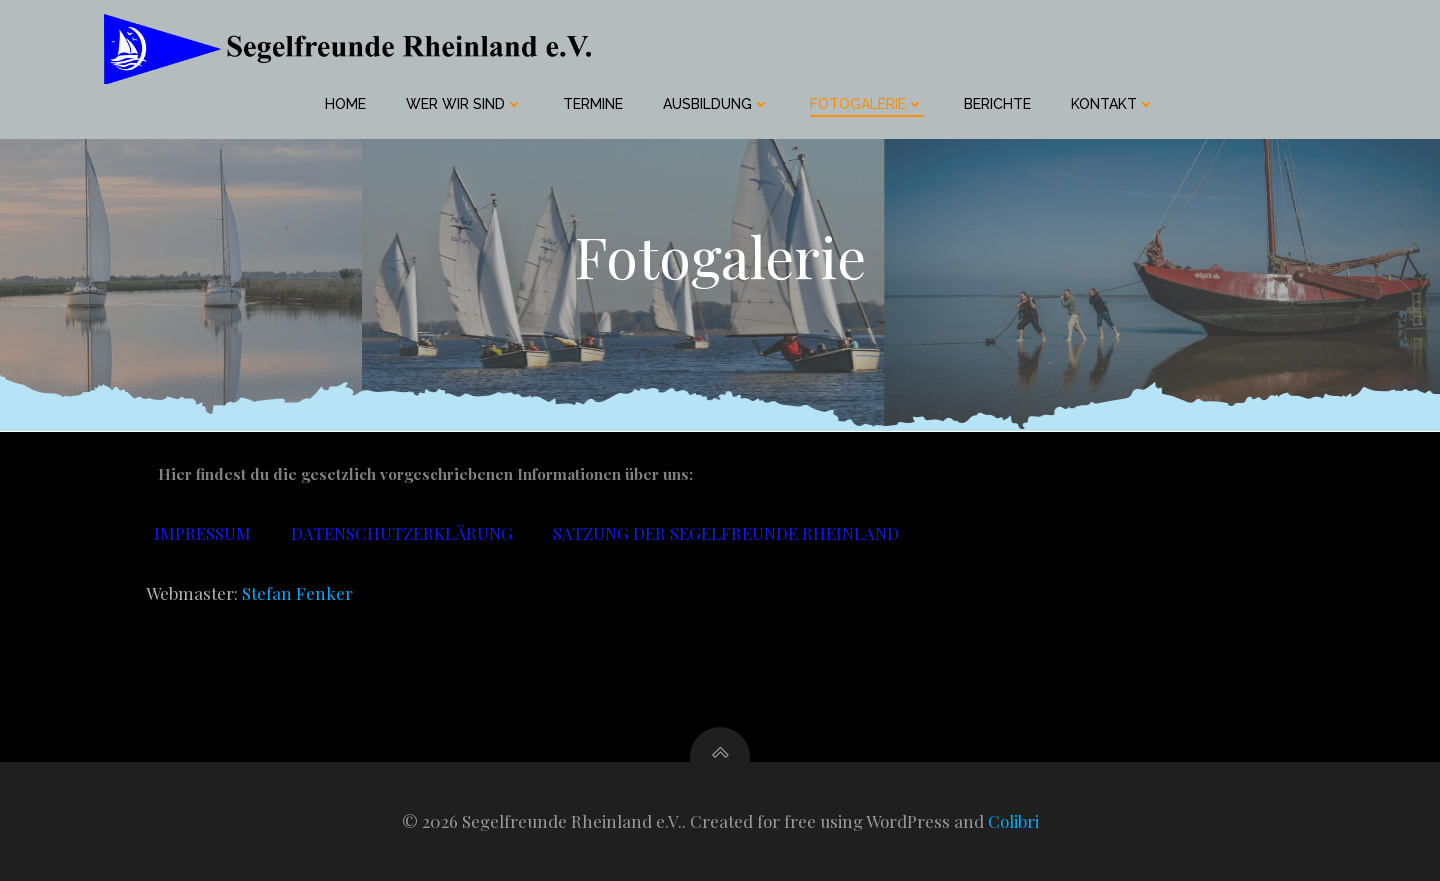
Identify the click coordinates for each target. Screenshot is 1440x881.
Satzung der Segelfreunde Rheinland (726, 533)
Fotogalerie (867, 104)
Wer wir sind (464, 104)
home (345, 104)
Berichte (997, 104)
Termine (593, 104)
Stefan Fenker (297, 593)
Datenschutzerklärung (402, 533)
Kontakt (1113, 104)
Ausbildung (716, 104)
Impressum (202, 533)
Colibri (1013, 821)
